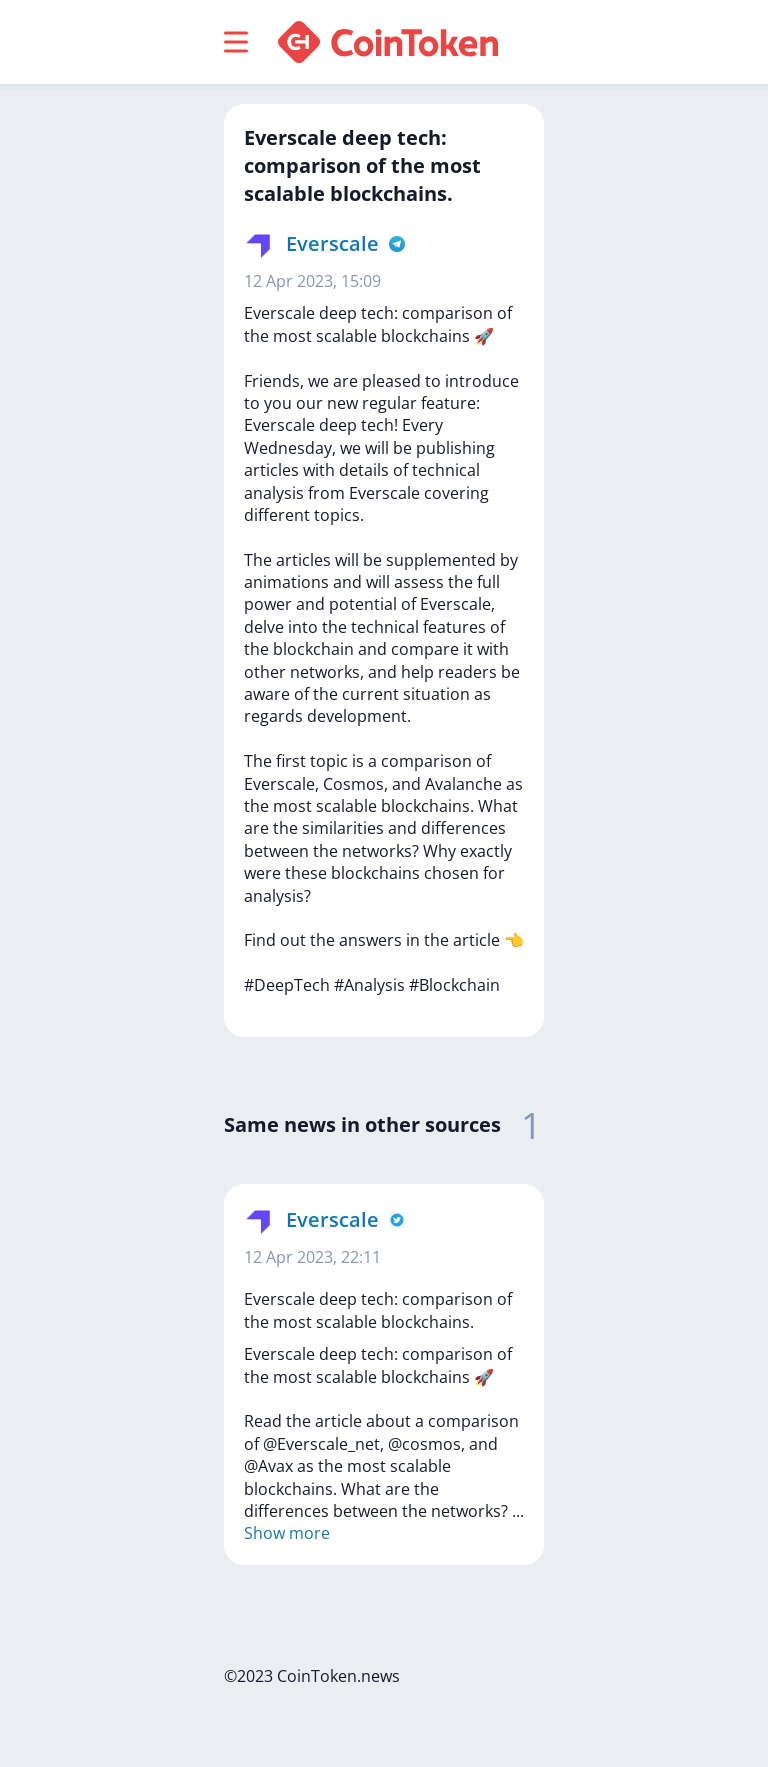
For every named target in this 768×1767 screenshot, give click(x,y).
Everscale (332, 243)
